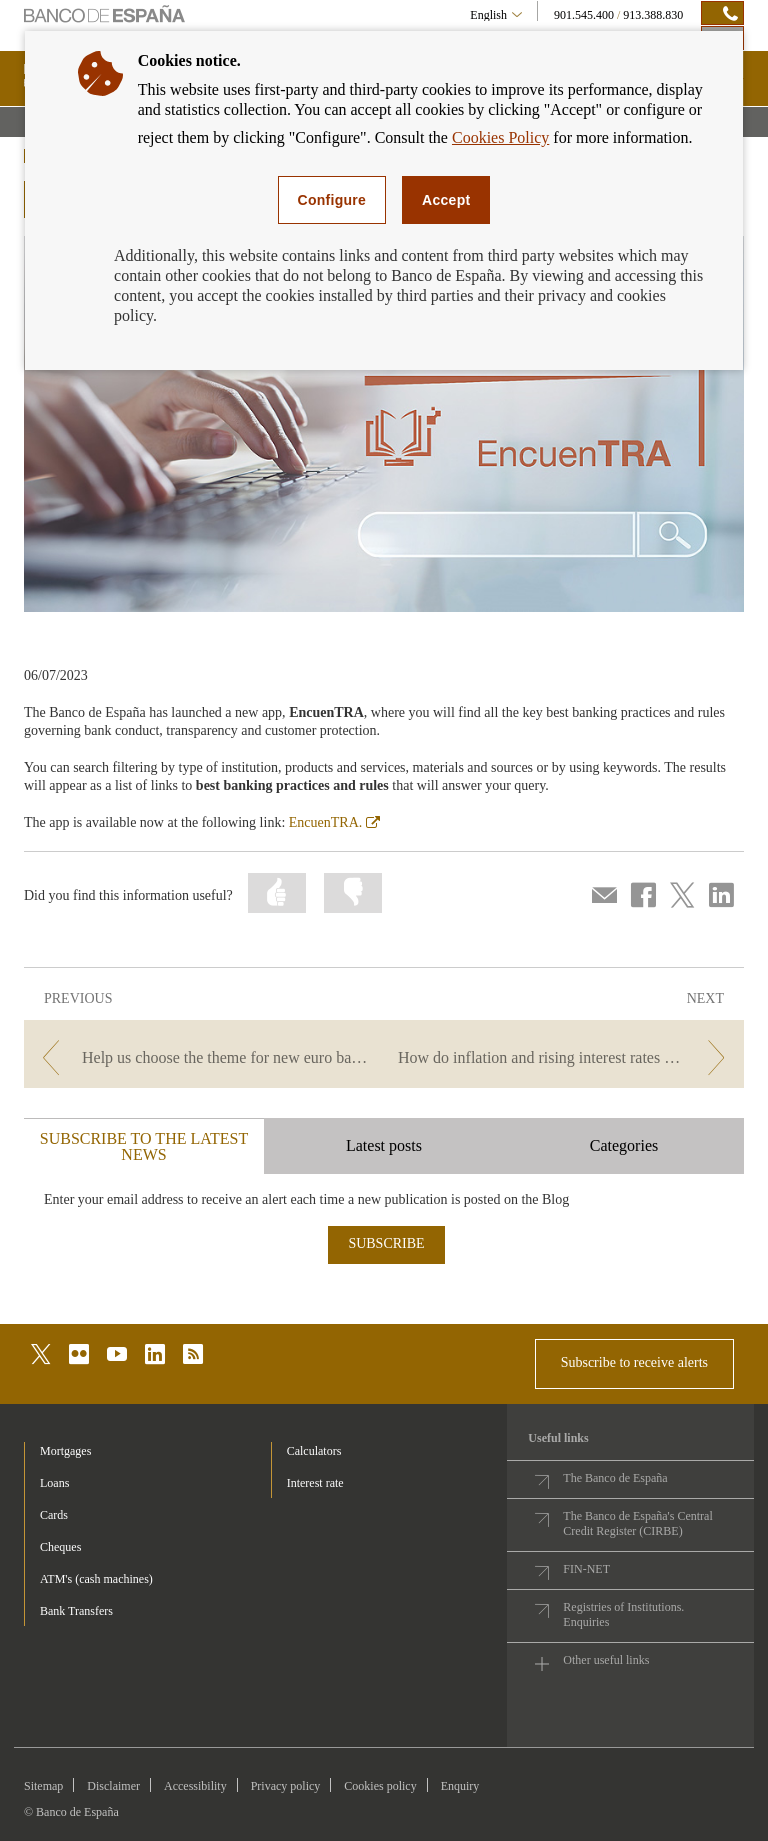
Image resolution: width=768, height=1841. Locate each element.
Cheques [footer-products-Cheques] (60, 1547)
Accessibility (195, 1786)
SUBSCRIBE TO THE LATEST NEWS (144, 1146)
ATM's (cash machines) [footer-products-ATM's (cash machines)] (96, 1579)
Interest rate (315, 1483)
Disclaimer (113, 1786)
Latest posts (384, 1145)
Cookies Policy (500, 137)
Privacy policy (286, 1786)
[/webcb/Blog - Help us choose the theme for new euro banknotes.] (202, 1057)
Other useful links (606, 1660)
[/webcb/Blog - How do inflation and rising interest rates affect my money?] (566, 1057)
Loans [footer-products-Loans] (54, 1483)
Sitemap (43, 1786)
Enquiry (460, 1786)
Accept (446, 200)
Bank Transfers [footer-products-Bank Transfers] (76, 1611)
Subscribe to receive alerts (634, 1362)
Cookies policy (380, 1786)
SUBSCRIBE (386, 1243)
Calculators (314, 1451)
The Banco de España (615, 1478)
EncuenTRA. (334, 822)
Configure (332, 200)
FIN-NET (586, 1569)
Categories (624, 1145)
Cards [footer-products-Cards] (54, 1515)
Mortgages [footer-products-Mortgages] (65, 1451)
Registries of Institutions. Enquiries (623, 1614)
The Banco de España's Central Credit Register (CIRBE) (637, 1523)
